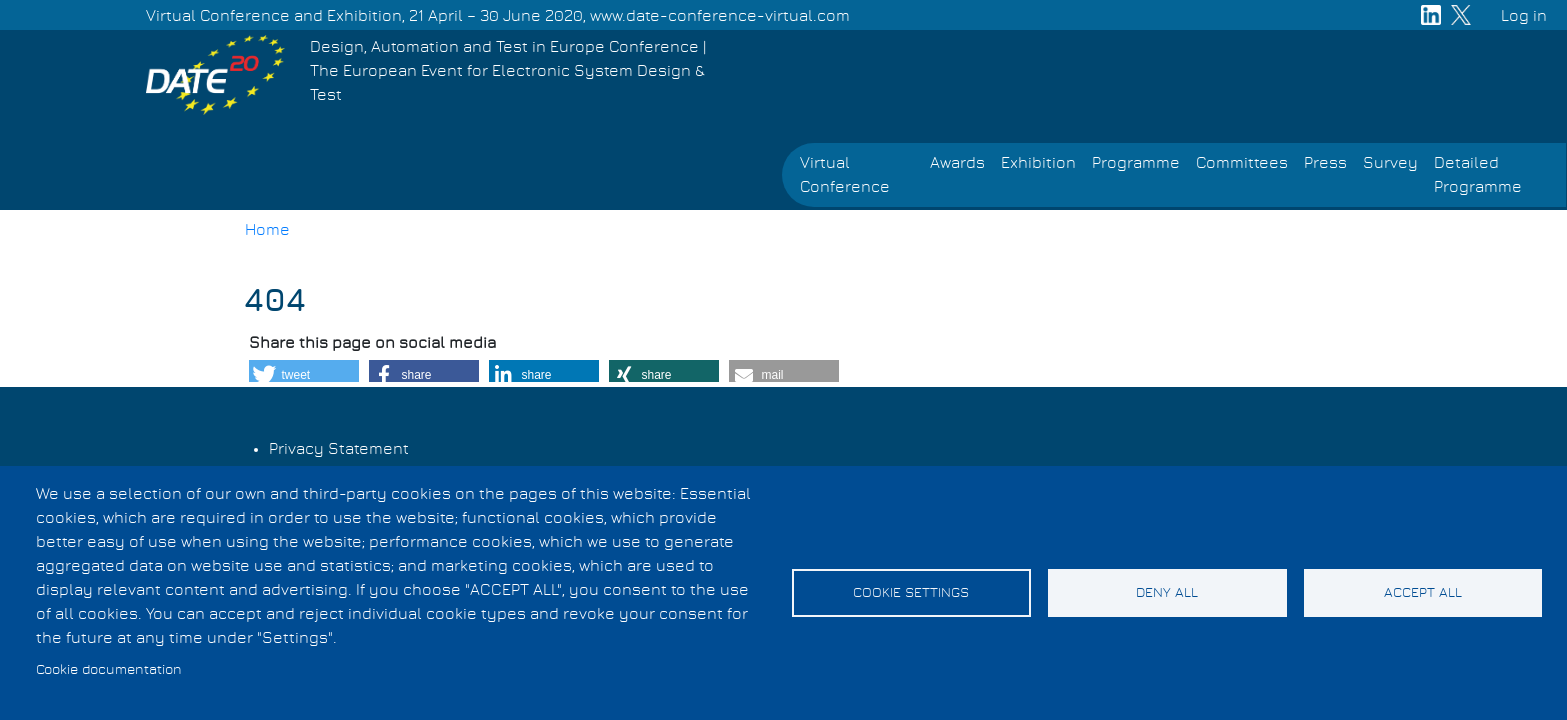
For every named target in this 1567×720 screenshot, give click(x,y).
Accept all (1423, 593)
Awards (957, 163)
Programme (1136, 163)
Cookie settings (911, 593)
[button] (304, 375)
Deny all (1167, 593)
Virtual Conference (845, 175)
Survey (1390, 163)
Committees (1242, 163)
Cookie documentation (109, 670)
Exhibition (1038, 163)
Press (1325, 163)
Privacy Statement (339, 449)
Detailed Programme (1478, 175)
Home (267, 230)
